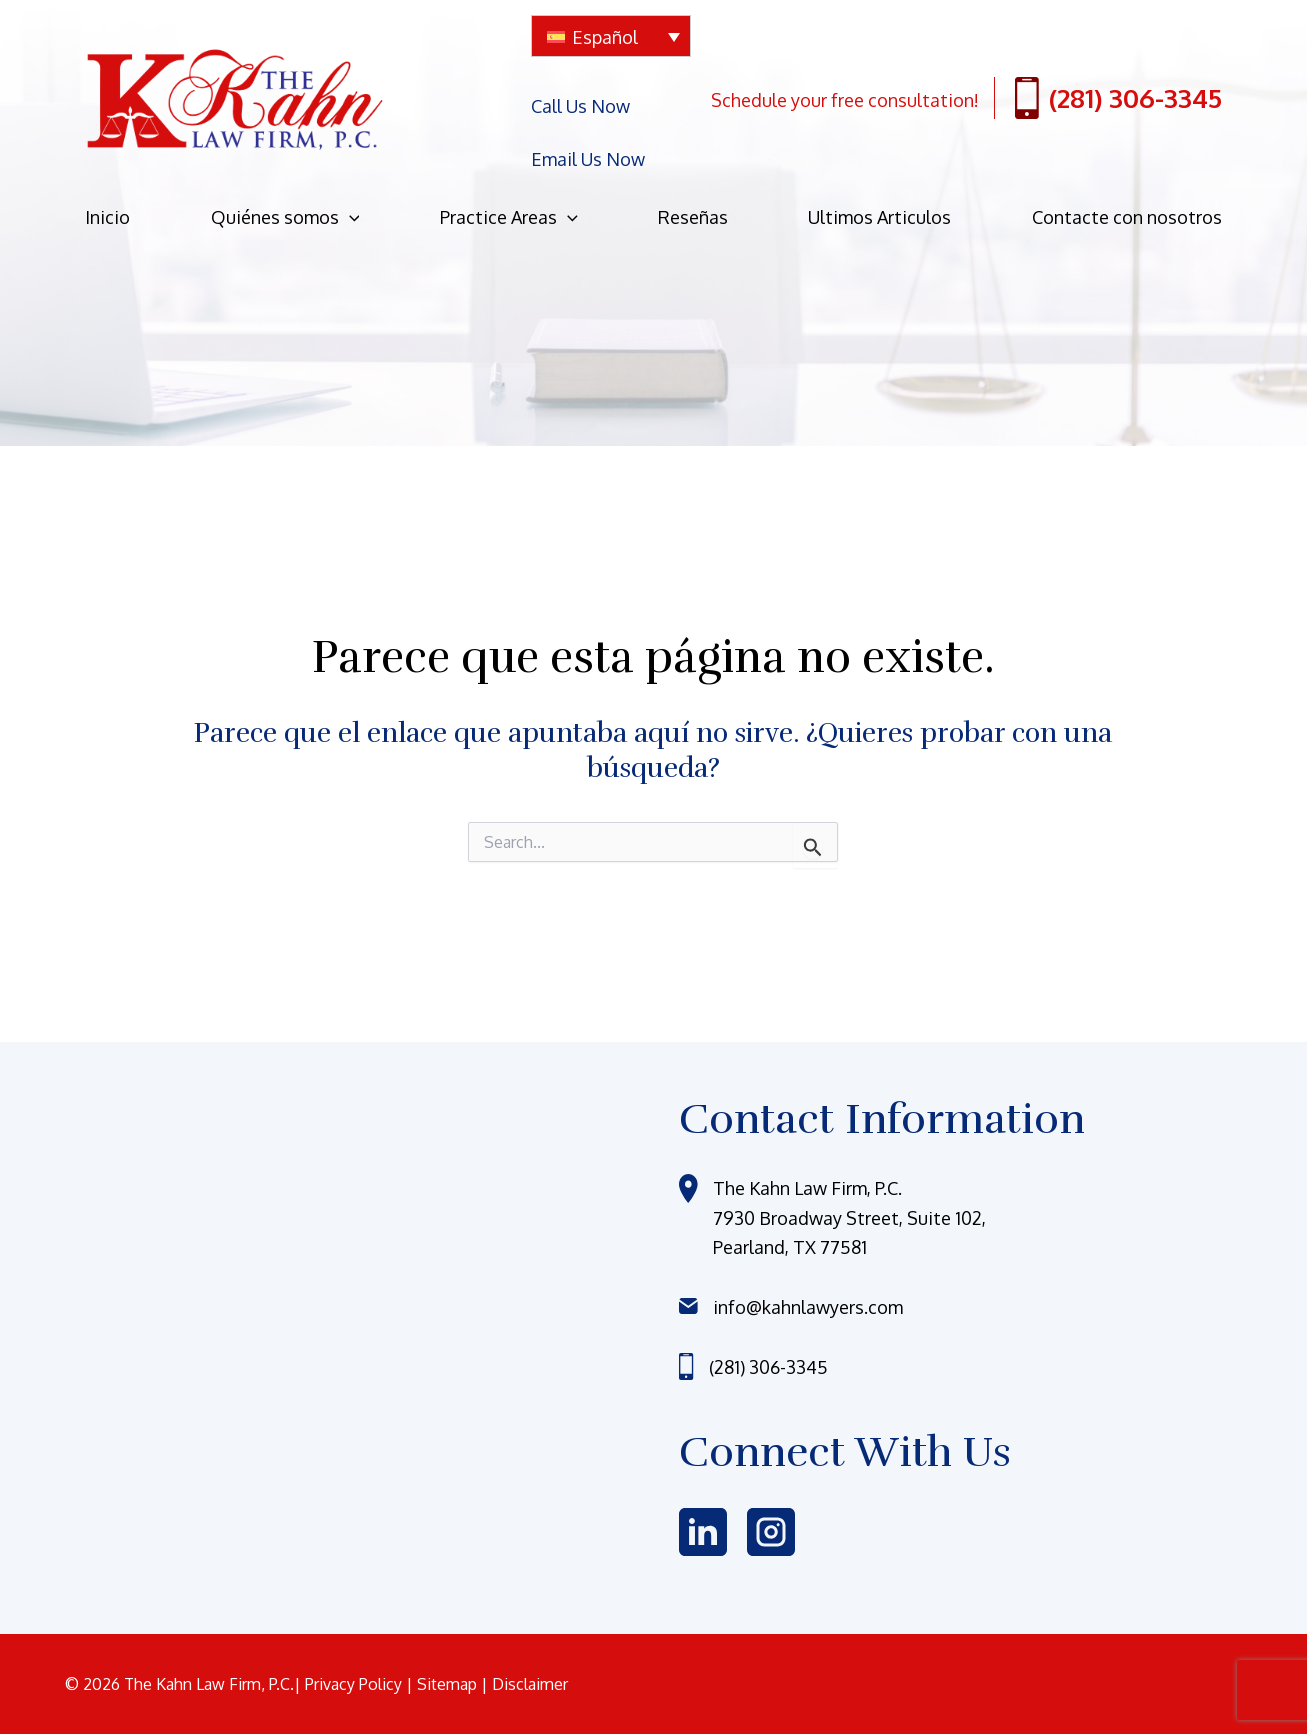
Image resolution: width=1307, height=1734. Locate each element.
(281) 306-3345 (1118, 77)
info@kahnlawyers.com (808, 1307)
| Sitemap (443, 1684)
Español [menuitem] (605, 37)
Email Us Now (588, 123)
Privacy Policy (355, 1684)
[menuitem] (611, 36)
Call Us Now (580, 94)
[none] (611, 36)
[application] (349, 169)
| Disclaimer (524, 1684)
